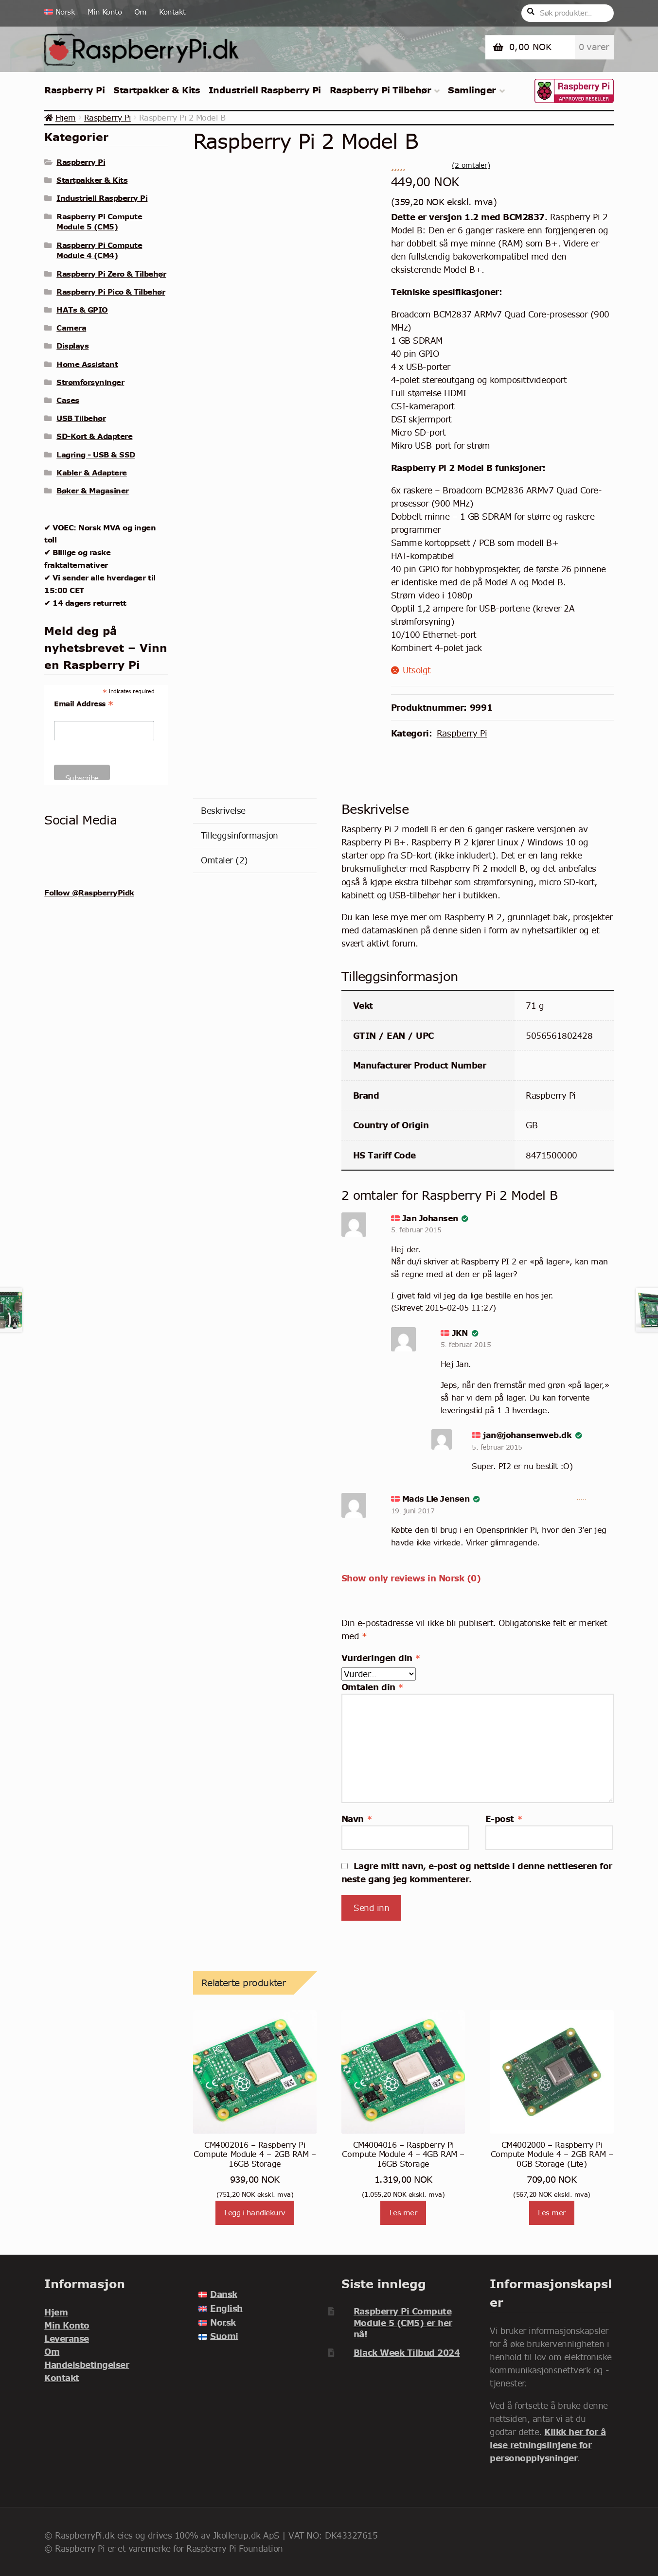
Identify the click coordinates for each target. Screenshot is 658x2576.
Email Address (84, 704)
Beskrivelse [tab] (223, 810)
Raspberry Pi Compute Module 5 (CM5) (99, 221)
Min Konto (105, 12)
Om (140, 12)
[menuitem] (62, 12)
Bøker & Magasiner (92, 490)
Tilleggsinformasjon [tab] (239, 835)
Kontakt (172, 12)
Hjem (65, 117)
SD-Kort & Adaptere (94, 436)
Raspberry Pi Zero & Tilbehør (111, 273)
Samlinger (472, 90)
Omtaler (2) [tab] (224, 860)
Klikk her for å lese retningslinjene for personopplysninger (548, 2445)
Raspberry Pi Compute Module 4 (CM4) (99, 250)
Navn (356, 1818)
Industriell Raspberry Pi (265, 90)
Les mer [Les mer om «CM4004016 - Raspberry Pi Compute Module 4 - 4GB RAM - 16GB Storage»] (403, 2213)
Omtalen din (372, 1687)
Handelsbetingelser (86, 2364)
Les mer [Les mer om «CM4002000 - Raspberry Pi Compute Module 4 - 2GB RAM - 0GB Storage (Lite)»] (552, 2213)
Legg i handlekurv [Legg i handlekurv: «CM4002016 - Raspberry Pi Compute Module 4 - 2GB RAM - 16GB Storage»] (254, 2213)
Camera (71, 327)
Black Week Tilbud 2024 (407, 2352)
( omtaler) (471, 165)
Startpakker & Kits (156, 90)
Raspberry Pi (74, 90)
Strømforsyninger (90, 382)
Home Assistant (87, 364)
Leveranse (66, 2338)
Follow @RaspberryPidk (89, 892)
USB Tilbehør (81, 418)
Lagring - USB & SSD (95, 454)
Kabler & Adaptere (91, 472)
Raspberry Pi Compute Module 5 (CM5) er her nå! (403, 2323)
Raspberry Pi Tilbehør (380, 90)
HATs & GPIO (82, 309)
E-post (503, 1818)
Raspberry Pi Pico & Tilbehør (110, 291)
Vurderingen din (381, 1658)
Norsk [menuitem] (223, 2322)
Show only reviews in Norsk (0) (410, 1578)
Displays (72, 345)
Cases (67, 400)
